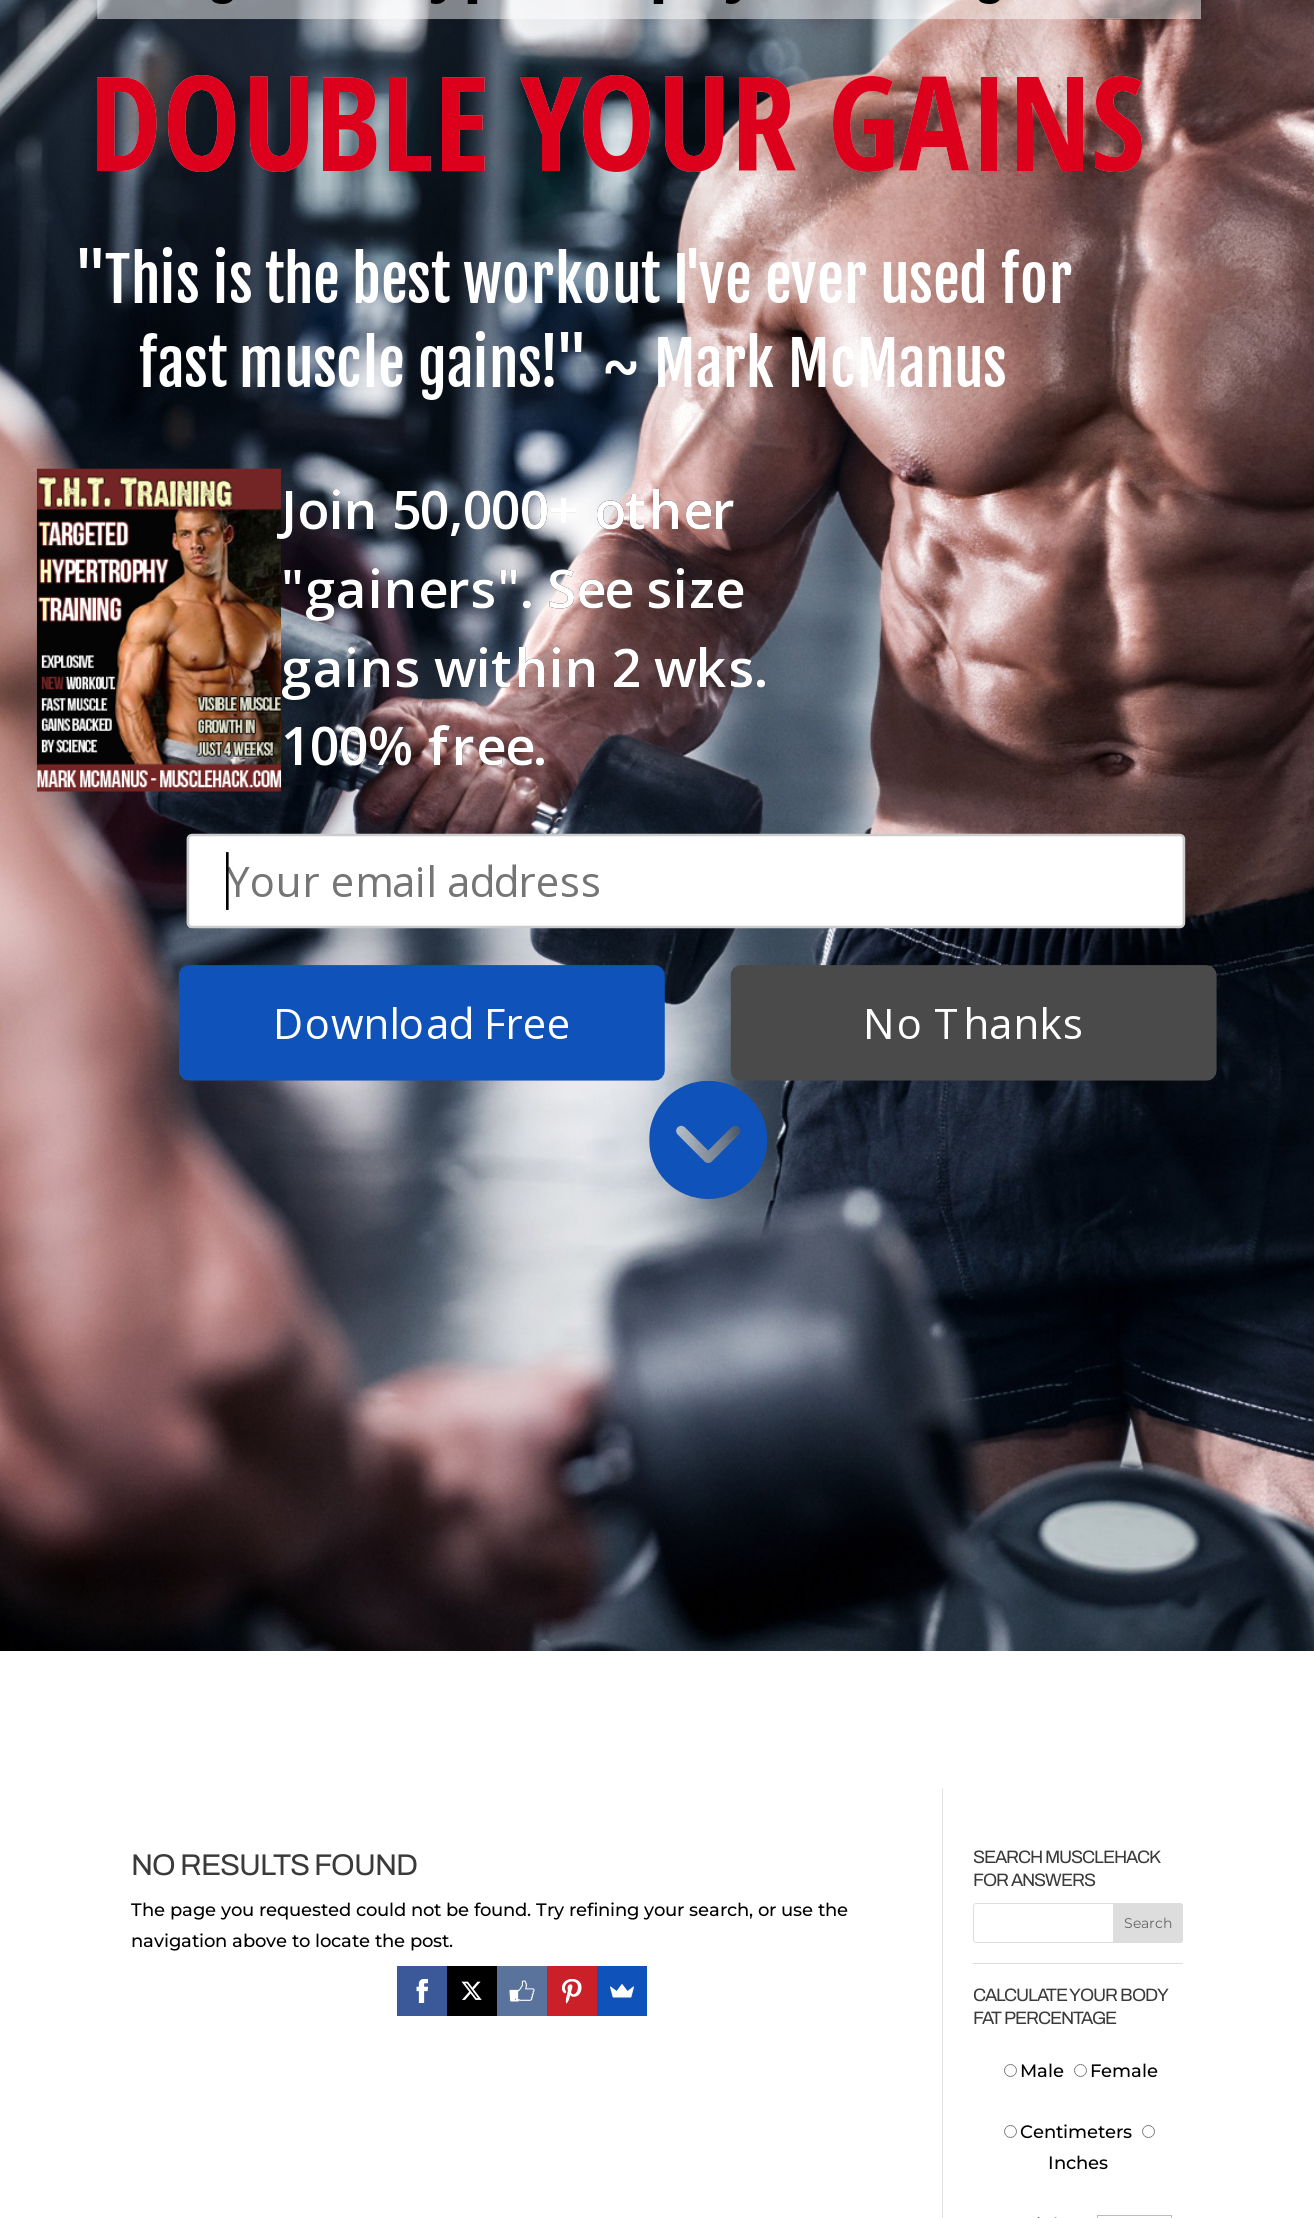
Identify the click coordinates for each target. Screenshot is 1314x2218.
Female (1116, 836)
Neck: (1050, 1050)
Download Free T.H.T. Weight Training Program (239, 2038)
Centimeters (1068, 897)
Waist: (1048, 1112)
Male (1036, 836)
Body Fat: (1033, 1327)
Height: (1043, 989)
